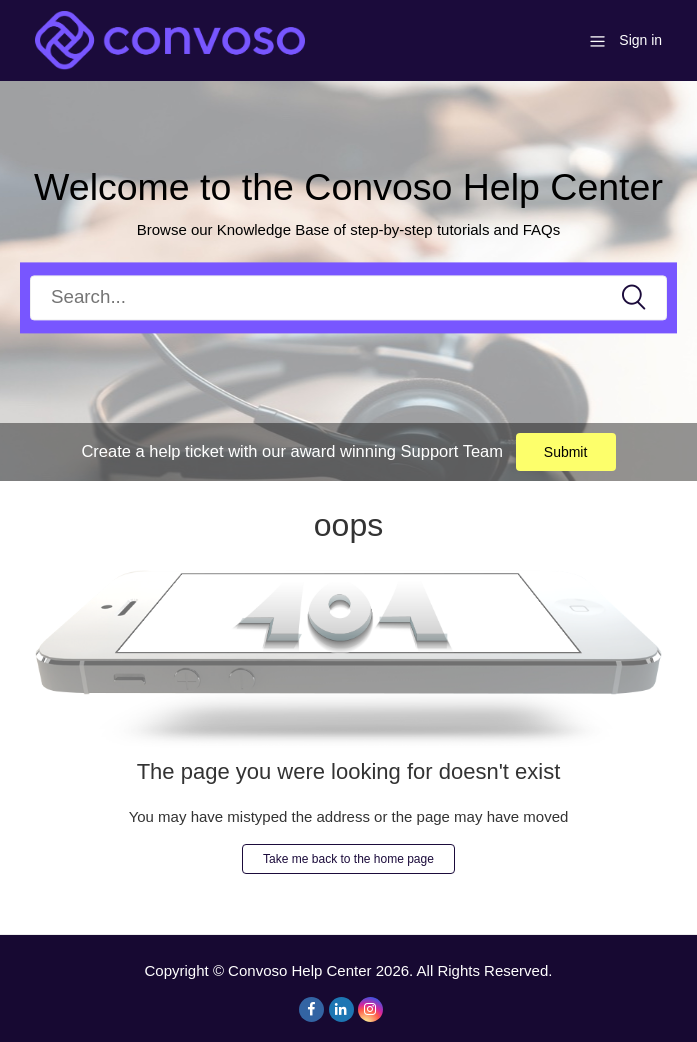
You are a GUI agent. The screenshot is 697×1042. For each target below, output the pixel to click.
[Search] (348, 297)
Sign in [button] (640, 40)
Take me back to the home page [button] (348, 859)
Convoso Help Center (299, 970)
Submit (566, 452)
